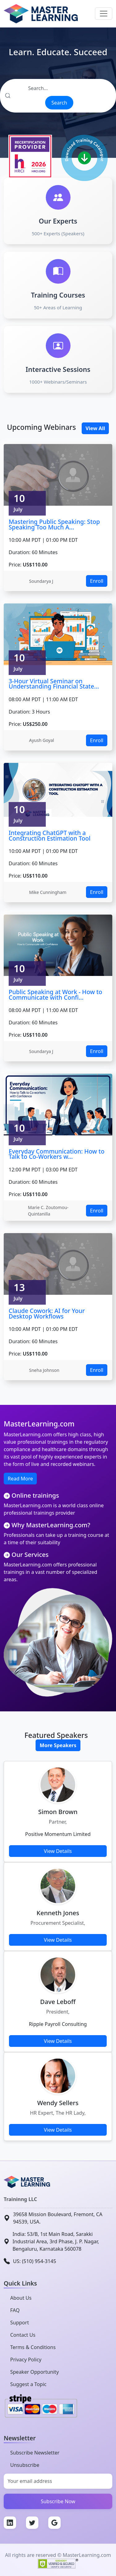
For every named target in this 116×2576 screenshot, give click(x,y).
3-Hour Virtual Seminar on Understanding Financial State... (54, 684)
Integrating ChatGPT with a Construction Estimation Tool (49, 835)
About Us (21, 2297)
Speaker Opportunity (34, 2371)
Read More (20, 1478)
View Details (58, 1851)
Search (59, 102)
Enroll (96, 581)
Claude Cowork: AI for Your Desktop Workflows (47, 1313)
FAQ (14, 2310)
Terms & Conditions (33, 2347)
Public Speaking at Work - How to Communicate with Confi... (55, 995)
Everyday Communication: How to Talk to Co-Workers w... (57, 1154)
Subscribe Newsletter (34, 2452)
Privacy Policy (25, 2359)
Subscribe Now (58, 2501)
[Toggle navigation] (103, 13)
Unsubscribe (24, 2465)
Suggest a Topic (28, 2384)
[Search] (58, 88)
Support (19, 2322)
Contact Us (22, 2334)
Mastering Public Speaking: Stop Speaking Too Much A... (54, 524)
